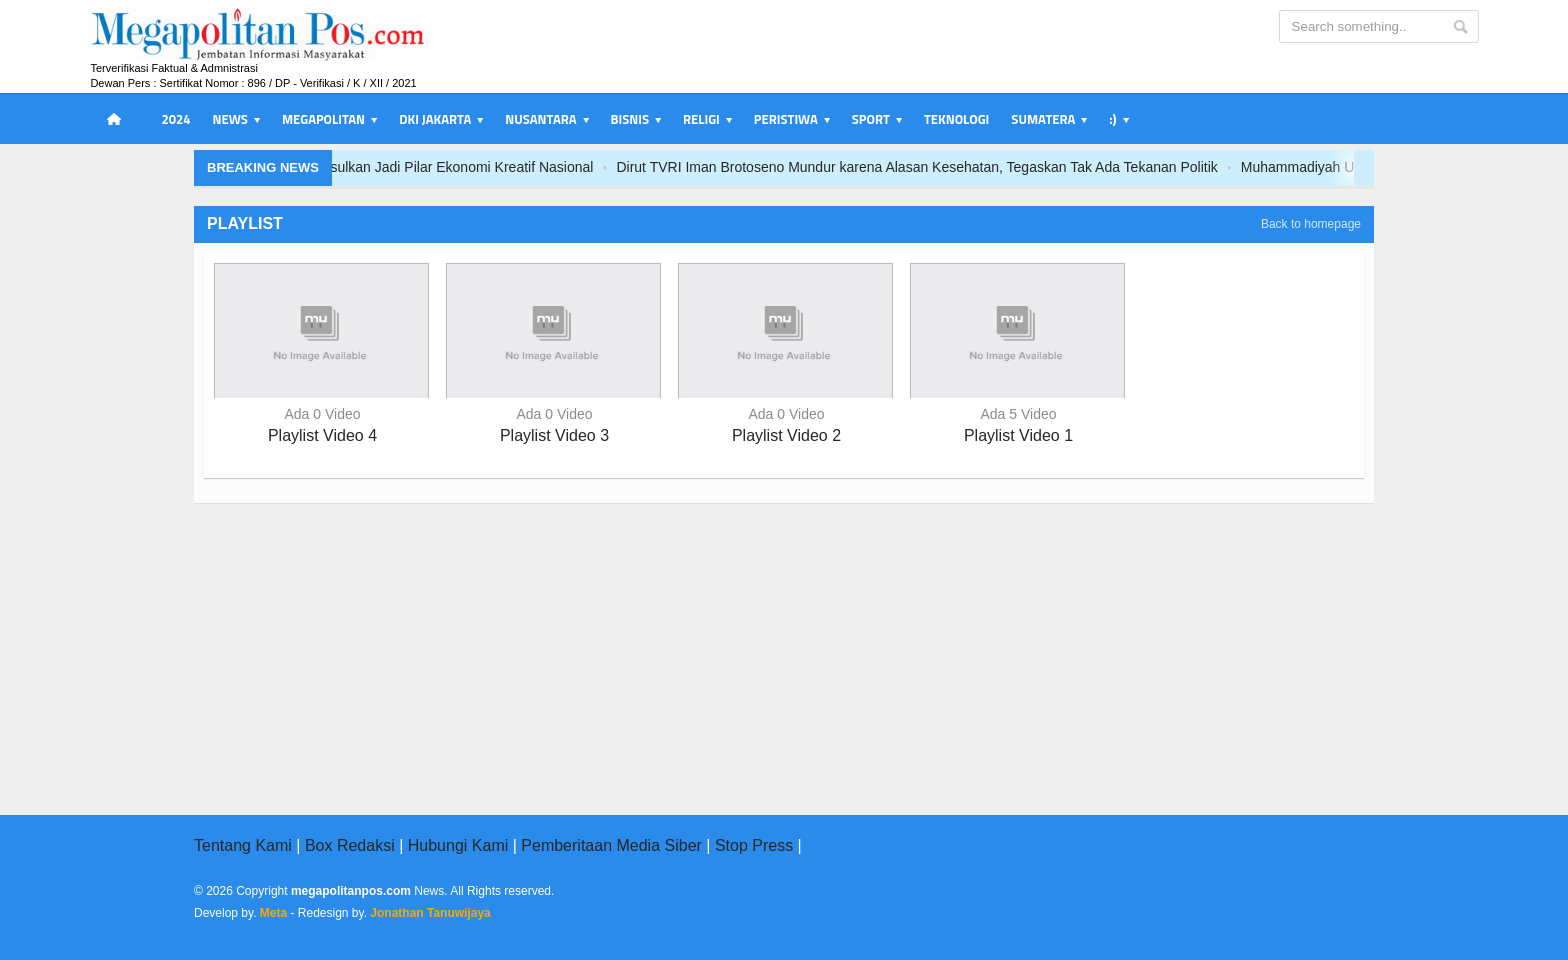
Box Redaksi (350, 845)
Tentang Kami (243, 845)
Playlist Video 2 (786, 435)
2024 (175, 119)
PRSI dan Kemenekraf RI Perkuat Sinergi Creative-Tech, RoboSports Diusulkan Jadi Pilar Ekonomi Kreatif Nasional (443, 167)
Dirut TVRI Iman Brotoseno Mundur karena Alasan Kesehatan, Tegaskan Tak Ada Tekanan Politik (1125, 167)
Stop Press (754, 845)
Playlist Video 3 (554, 435)
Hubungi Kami (458, 845)
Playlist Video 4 (322, 435)
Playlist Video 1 (1018, 435)
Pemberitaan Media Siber (611, 845)
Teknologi (956, 119)
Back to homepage (1311, 224)
